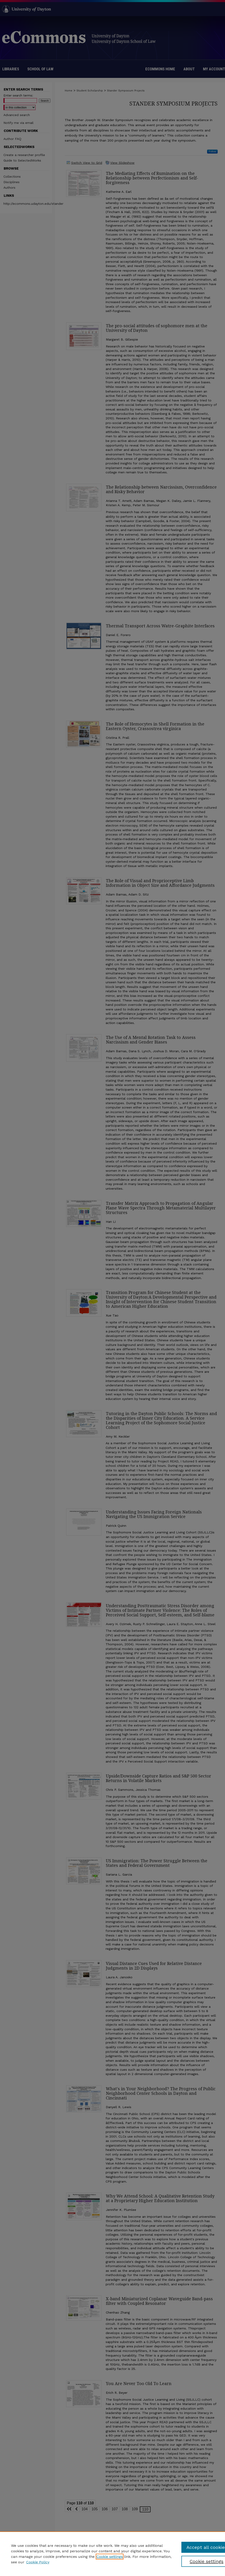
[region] (112, 2553)
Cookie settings (109, 2556)
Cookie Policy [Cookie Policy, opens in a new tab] (37, 2562)
